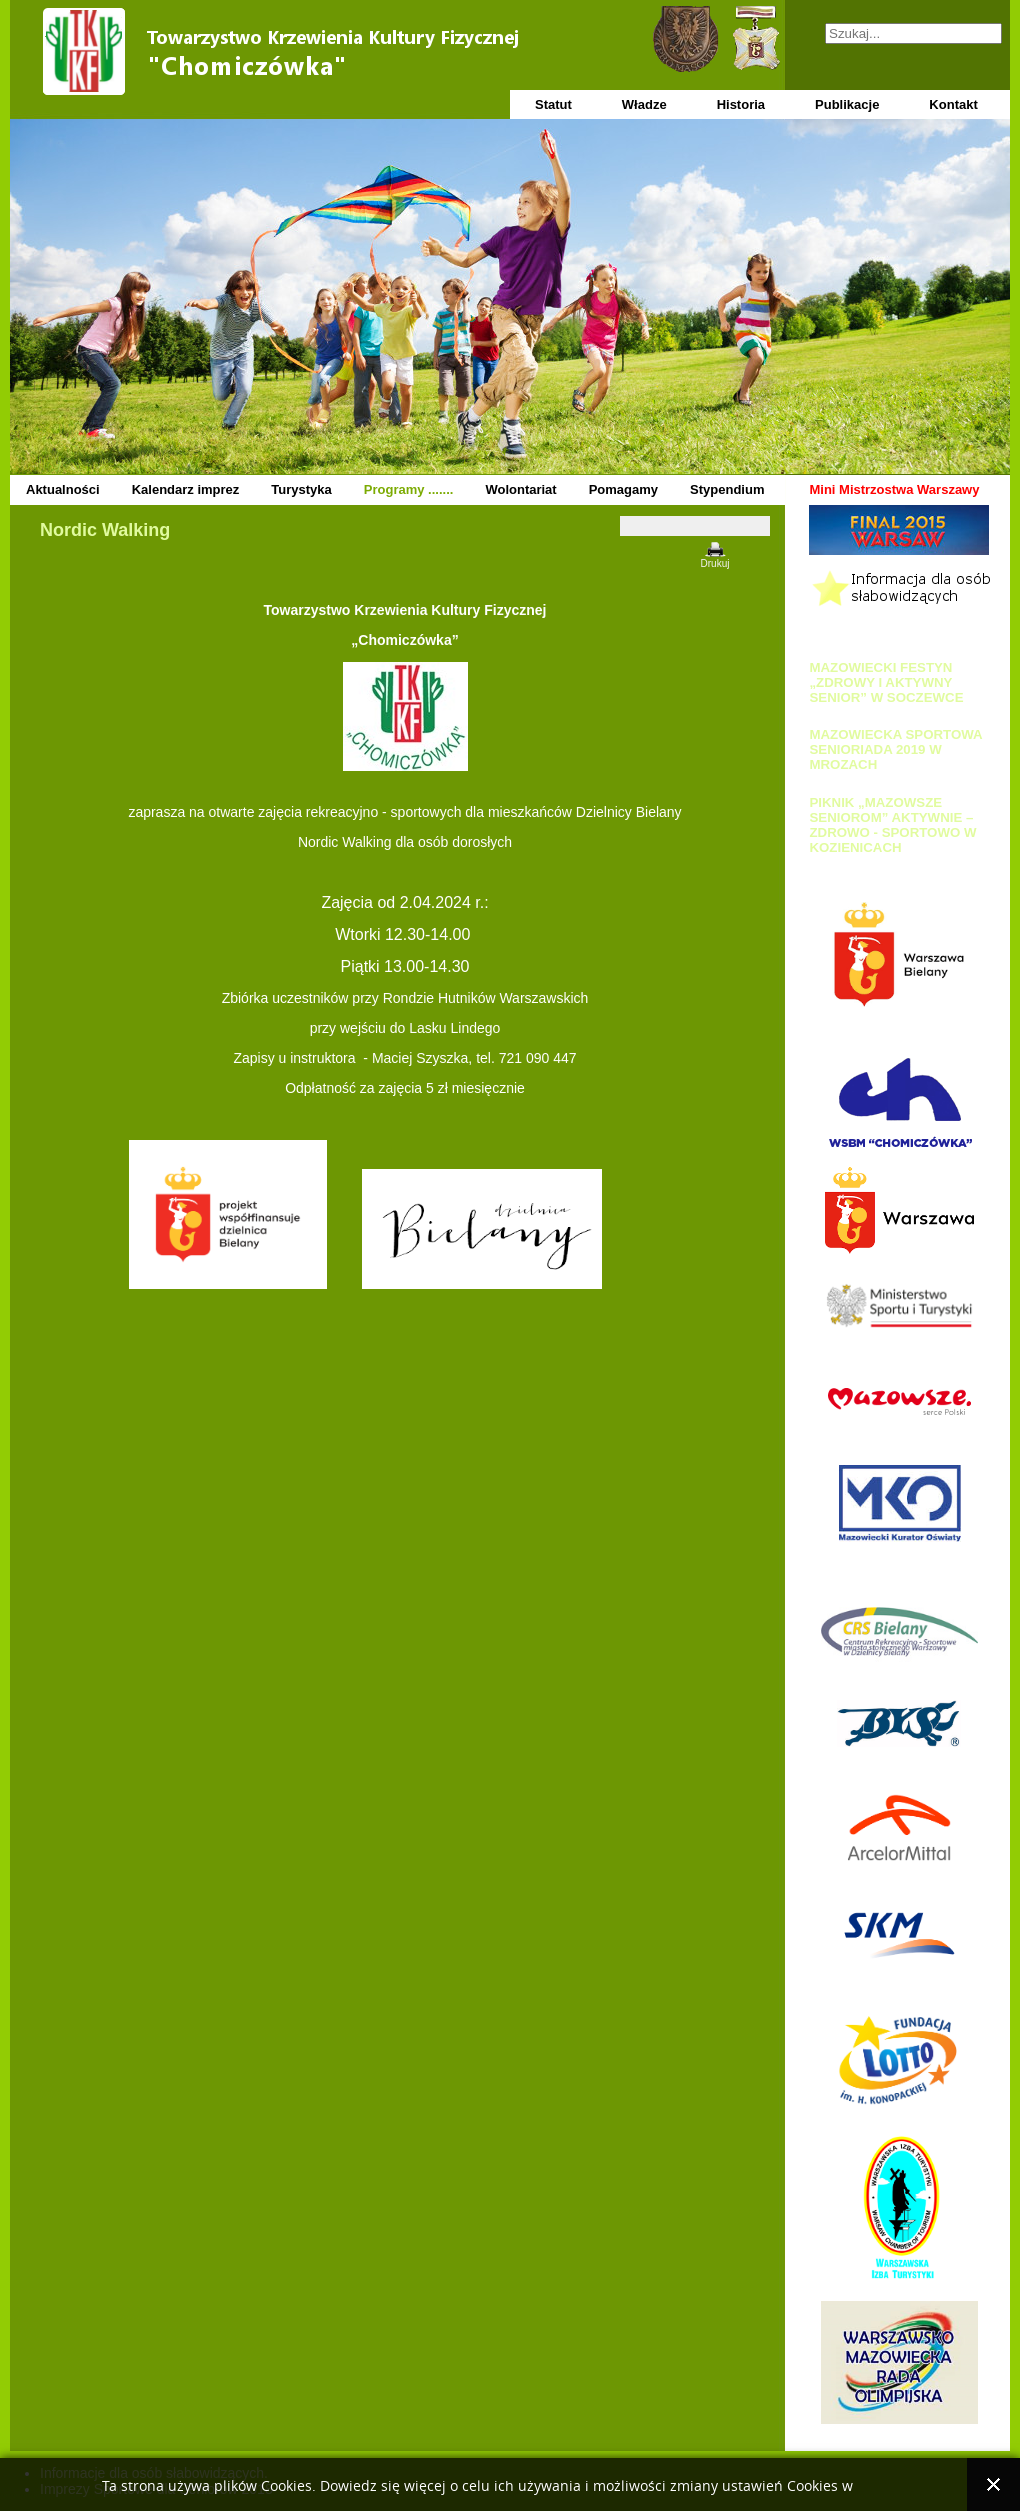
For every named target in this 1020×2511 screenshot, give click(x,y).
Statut (553, 104)
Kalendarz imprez (186, 489)
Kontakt (953, 104)
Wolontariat (520, 489)
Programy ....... (409, 489)
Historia (741, 104)
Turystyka (301, 489)
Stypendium (727, 489)
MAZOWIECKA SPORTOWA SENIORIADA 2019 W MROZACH (895, 749)
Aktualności (63, 489)
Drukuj (715, 563)
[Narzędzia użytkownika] (695, 526)
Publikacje (847, 104)
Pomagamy (623, 489)
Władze (644, 104)
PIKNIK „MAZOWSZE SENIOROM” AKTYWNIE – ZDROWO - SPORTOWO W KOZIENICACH (892, 825)
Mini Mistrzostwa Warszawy (894, 489)
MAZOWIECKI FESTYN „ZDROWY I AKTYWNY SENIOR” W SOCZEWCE (886, 682)
